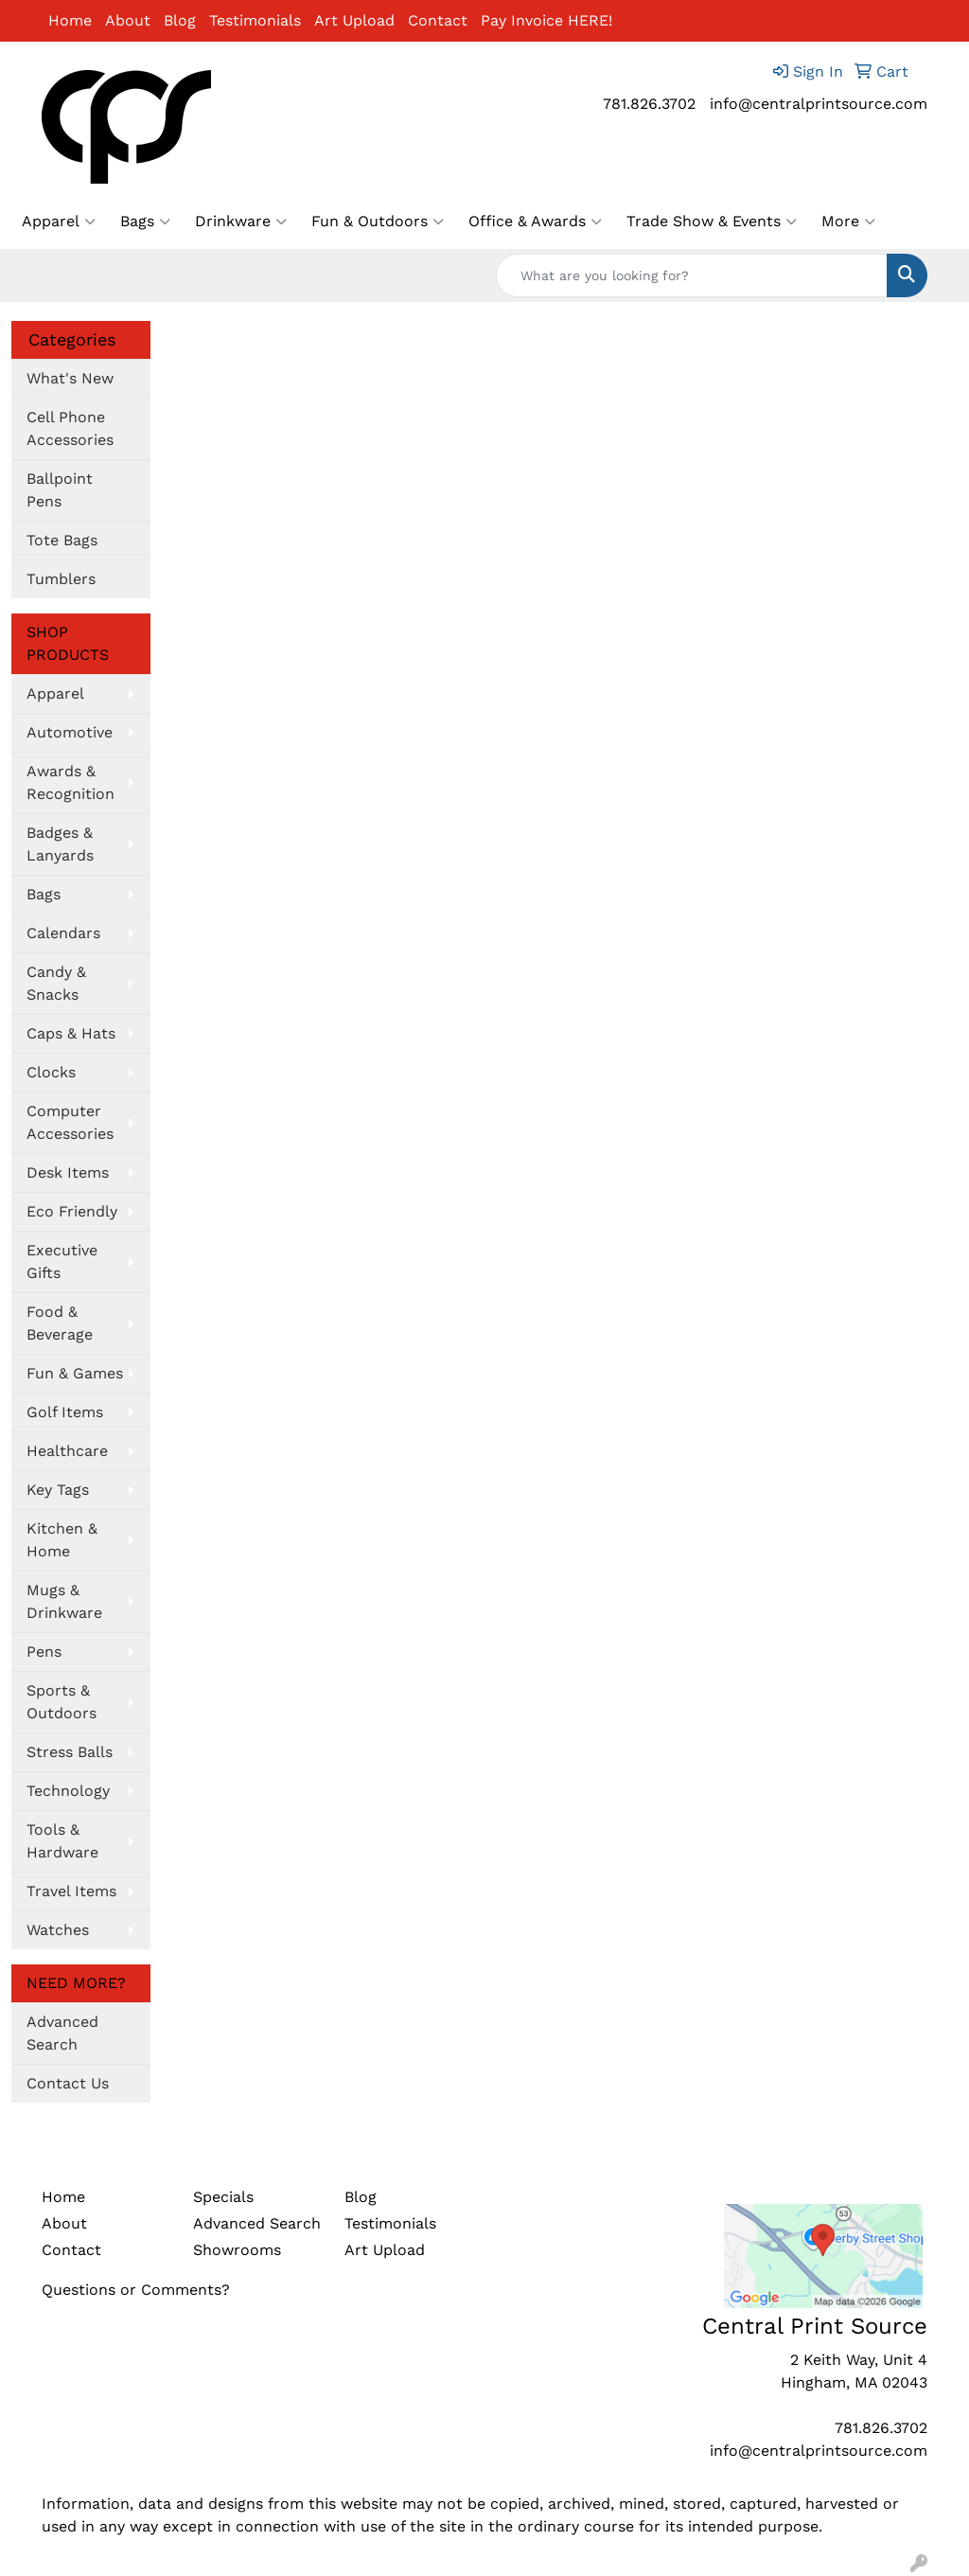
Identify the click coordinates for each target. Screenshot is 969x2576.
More (848, 221)
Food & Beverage (59, 1323)
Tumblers (61, 579)
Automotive (69, 732)
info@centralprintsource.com (818, 104)
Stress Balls (69, 1752)
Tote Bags (61, 540)
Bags (145, 221)
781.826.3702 (649, 104)
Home (70, 20)
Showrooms (237, 2250)
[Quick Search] (692, 275)
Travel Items (71, 1891)
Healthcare (67, 1451)
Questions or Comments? (136, 2290)
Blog (180, 20)
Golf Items (64, 1412)
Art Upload (354, 20)
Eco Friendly (71, 1211)
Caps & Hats (70, 1033)
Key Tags (57, 1490)
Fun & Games (74, 1373)
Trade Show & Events (711, 221)
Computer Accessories (70, 1122)
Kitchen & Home (61, 1539)
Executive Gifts (61, 1261)
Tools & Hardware (62, 1841)
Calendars (63, 933)
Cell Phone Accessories (70, 428)
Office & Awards (535, 221)
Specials (223, 2197)
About (127, 20)
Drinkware (241, 221)
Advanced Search (62, 2033)
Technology (68, 1791)
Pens (44, 1652)
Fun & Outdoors (377, 221)
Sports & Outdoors (61, 1701)
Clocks (51, 1072)
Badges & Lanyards (60, 844)
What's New (70, 378)
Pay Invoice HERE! (546, 20)
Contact (437, 20)
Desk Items (67, 1172)
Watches (57, 1930)
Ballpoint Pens (59, 490)
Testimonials (255, 20)
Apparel (59, 221)
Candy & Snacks (56, 983)
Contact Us (67, 2083)
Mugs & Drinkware (64, 1601)
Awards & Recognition (70, 782)
